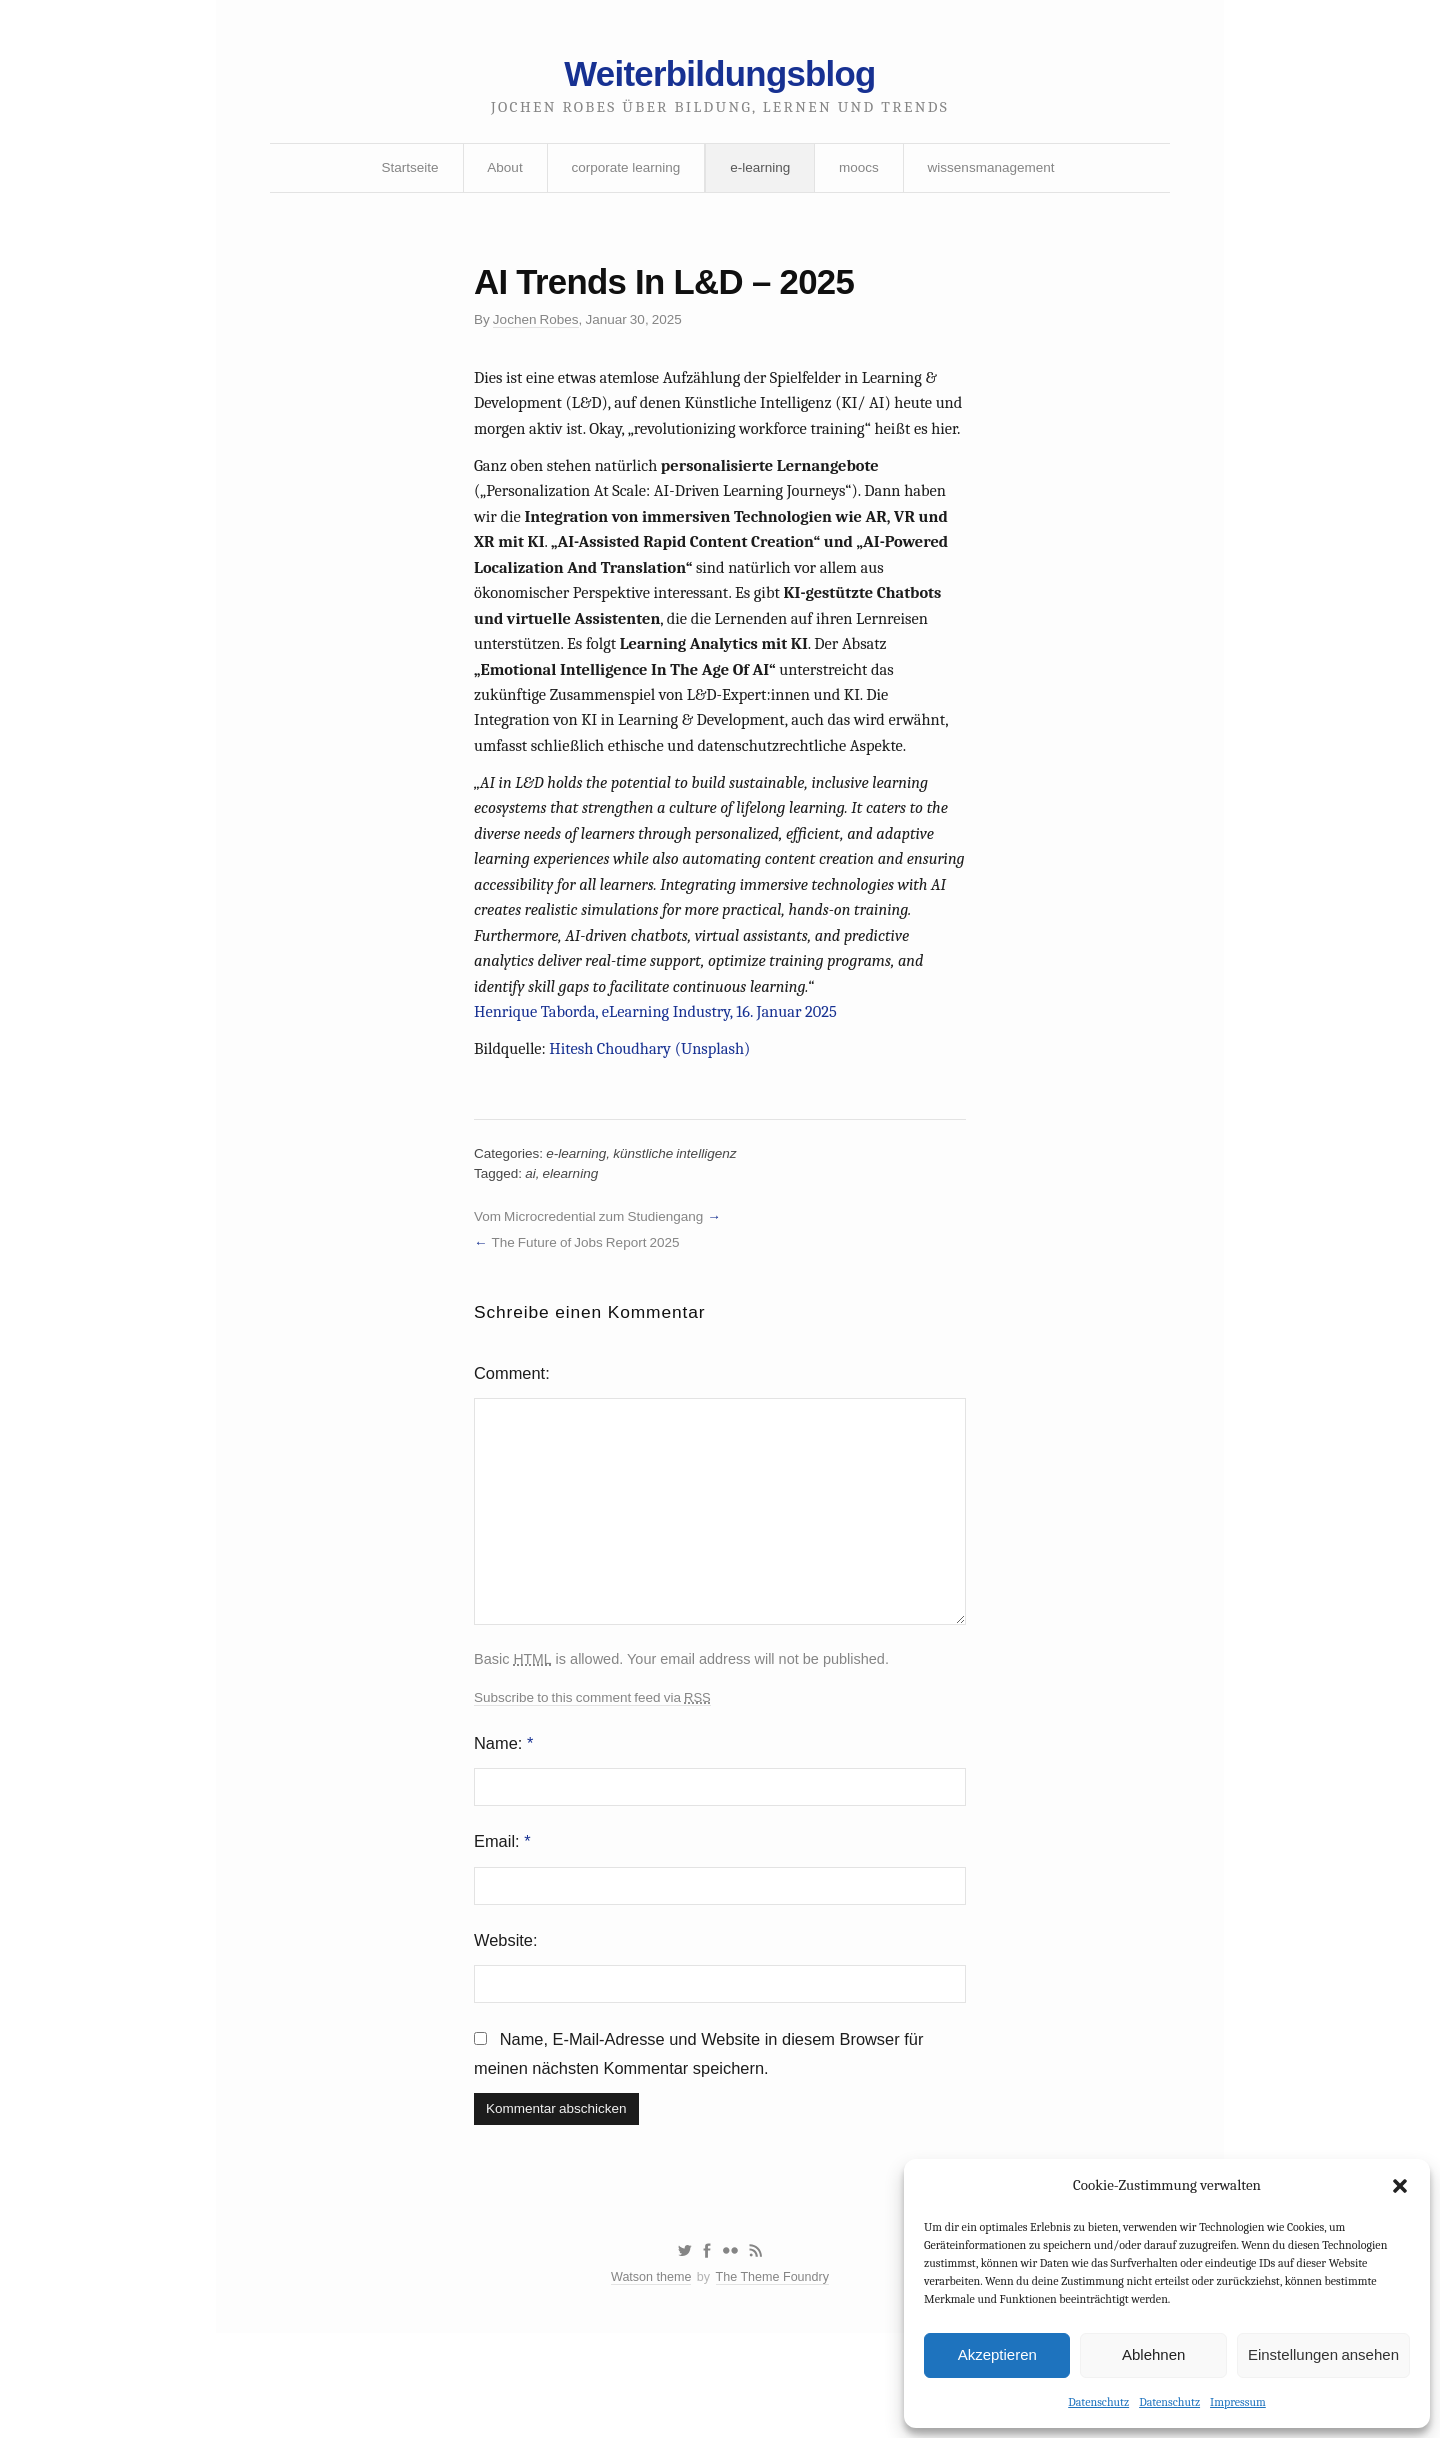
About (500, 173)
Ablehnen (1153, 2353)
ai (532, 1239)
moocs (861, 173)
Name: (504, 1828)
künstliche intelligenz (682, 1218)
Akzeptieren (997, 2353)
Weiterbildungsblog (720, 77)
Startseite (402, 173)
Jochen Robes (538, 329)
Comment (511, 1445)
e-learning (761, 173)
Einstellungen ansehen (1323, 2353)
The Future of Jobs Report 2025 (589, 1310)
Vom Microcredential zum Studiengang (593, 1283)
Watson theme (648, 2380)
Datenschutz (1098, 2401)
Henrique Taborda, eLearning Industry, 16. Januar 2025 (662, 1070)
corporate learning (623, 173)
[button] (1400, 2185)
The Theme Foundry (774, 2380)
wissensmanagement (997, 173)
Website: (507, 2032)
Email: (503, 1930)
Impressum (1238, 2401)
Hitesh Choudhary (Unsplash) (656, 1109)
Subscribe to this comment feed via (596, 1781)
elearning (574, 1239)
